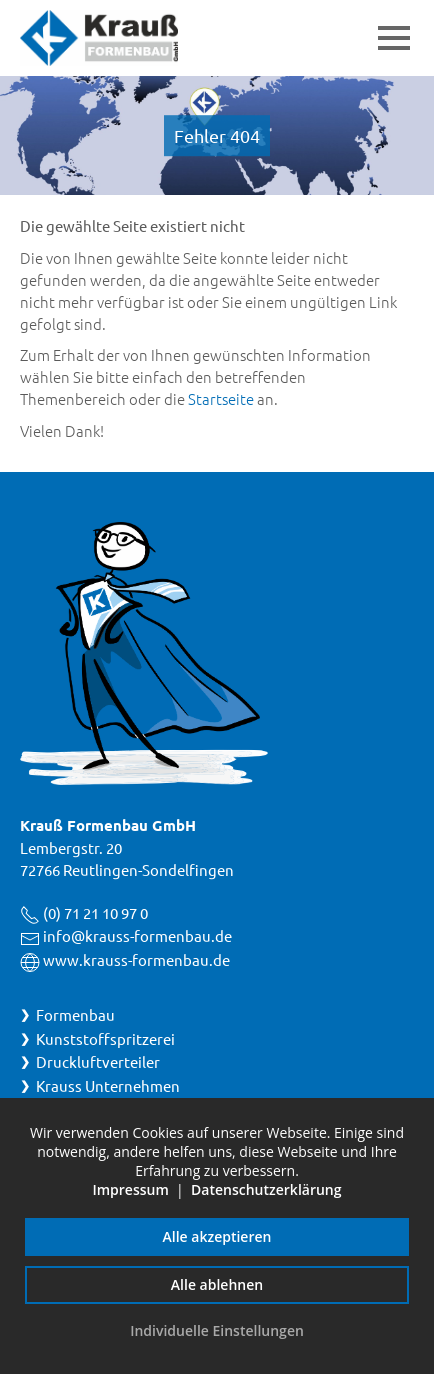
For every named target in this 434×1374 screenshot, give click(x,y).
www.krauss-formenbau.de (136, 959)
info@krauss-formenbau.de (137, 935)
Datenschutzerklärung (266, 1189)
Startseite (221, 398)
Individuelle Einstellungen (217, 1330)
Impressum (130, 1189)
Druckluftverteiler (98, 1061)
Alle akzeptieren (217, 1236)
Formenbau (75, 1014)
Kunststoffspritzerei (105, 1038)
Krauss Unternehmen (108, 1085)
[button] (394, 38)
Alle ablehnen (217, 1284)
